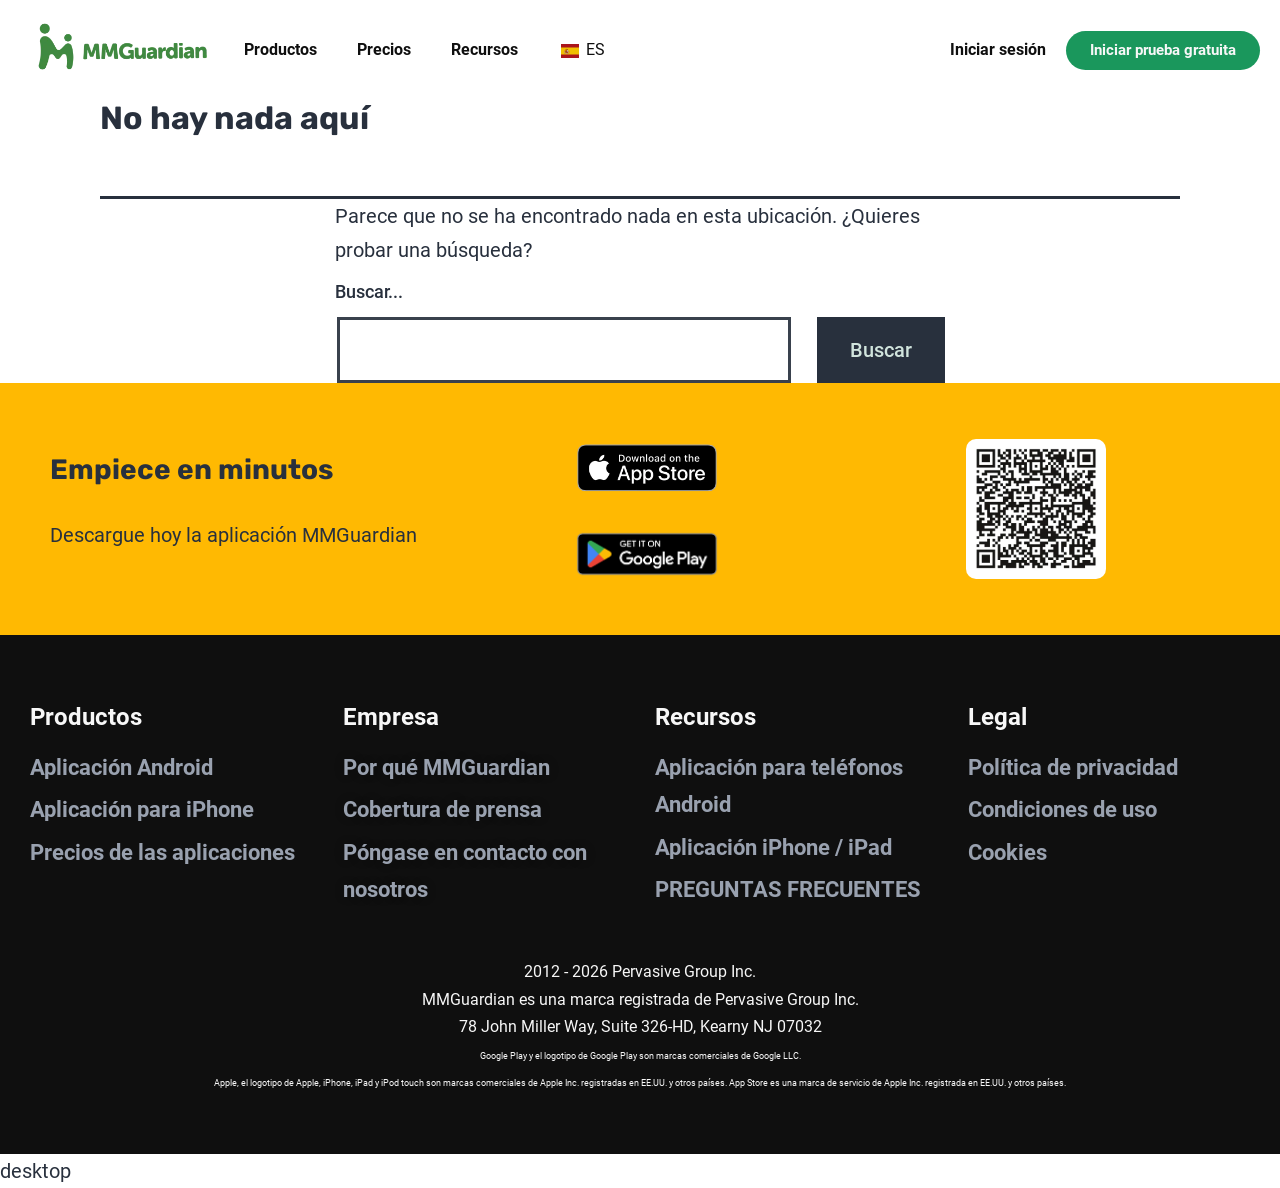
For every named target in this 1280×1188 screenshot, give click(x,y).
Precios (384, 49)
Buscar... (369, 291)
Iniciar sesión (998, 49)
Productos (280, 49)
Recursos (484, 49)
